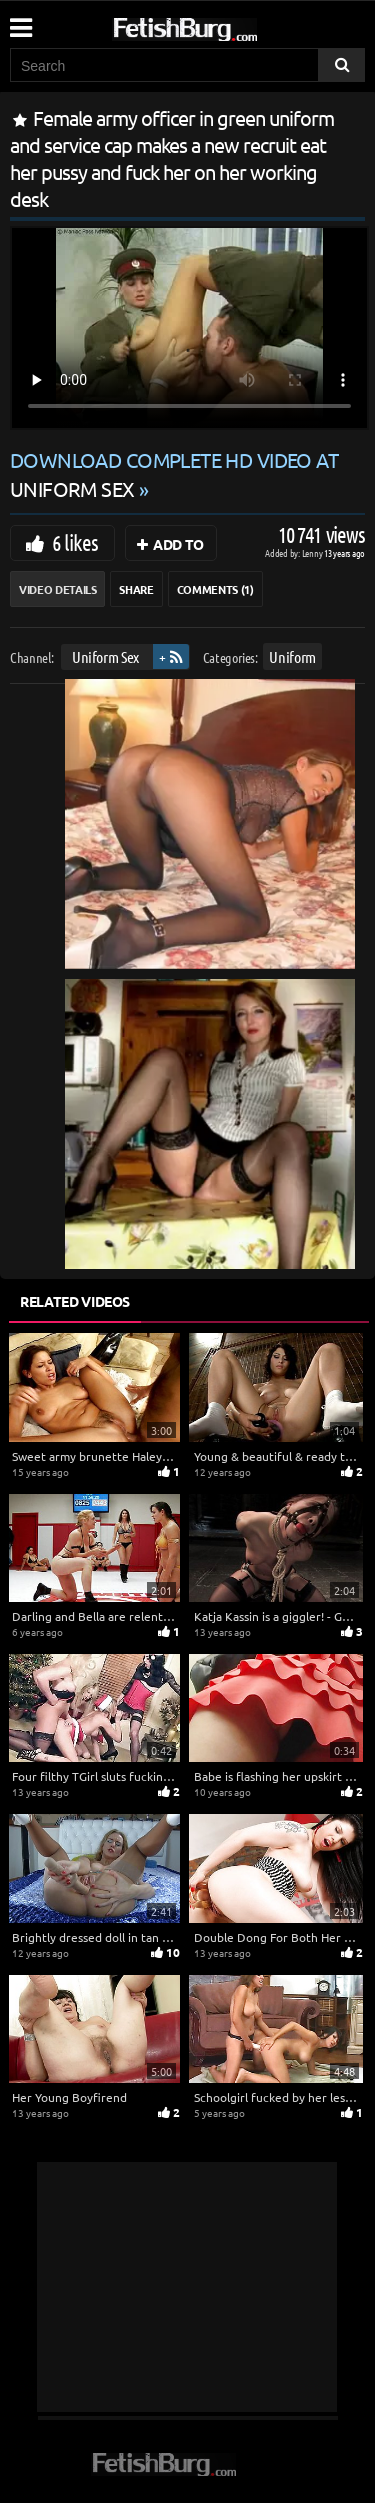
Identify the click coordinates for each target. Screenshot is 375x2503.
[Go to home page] (223, 25)
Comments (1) (215, 589)
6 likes (75, 542)
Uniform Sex (105, 656)
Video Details (57, 589)
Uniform (292, 656)
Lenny (313, 552)
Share (136, 589)
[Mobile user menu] (20, 21)
